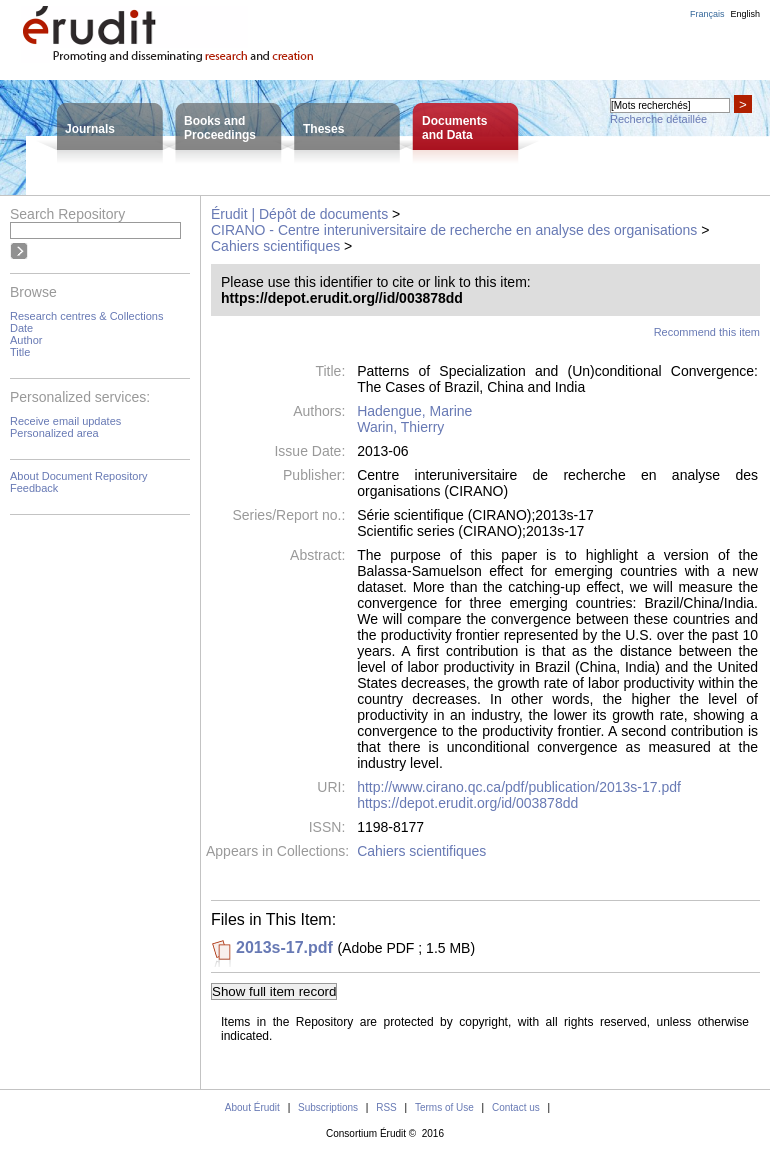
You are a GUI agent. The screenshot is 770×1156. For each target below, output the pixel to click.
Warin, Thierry (400, 427)
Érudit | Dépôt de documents (299, 214)
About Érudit (252, 1107)
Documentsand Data (454, 128)
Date (21, 328)
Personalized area (54, 433)
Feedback (34, 488)
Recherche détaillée (658, 119)
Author (26, 340)
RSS (386, 1107)
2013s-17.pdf (284, 947)
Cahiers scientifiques (275, 246)
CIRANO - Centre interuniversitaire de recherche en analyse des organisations (454, 230)
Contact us (516, 1107)
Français (707, 14)
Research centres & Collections (86, 316)
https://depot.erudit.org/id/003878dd (467, 803)
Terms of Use (444, 1107)
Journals (90, 129)
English (745, 14)
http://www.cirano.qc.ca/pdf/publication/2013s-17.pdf (519, 787)
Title (20, 352)
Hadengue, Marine (414, 411)
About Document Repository (79, 476)
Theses (323, 129)
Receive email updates (65, 421)
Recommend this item (707, 332)
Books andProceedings (220, 128)
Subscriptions (328, 1107)
